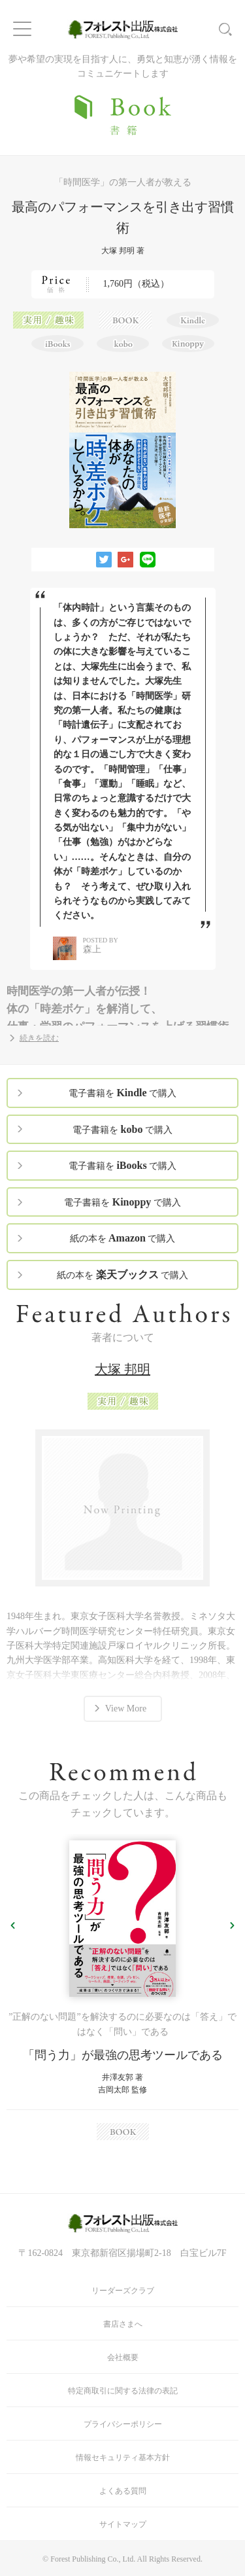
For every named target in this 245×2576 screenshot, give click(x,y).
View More (125, 1708)
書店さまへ (122, 2324)
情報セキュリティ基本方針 (123, 2457)
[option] (122, 1990)
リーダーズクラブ (122, 2290)
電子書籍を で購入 (122, 1092)
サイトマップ (122, 2524)
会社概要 (123, 2357)
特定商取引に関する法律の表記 (123, 2390)
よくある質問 (122, 2491)
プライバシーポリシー (123, 2424)
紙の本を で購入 (123, 1237)
